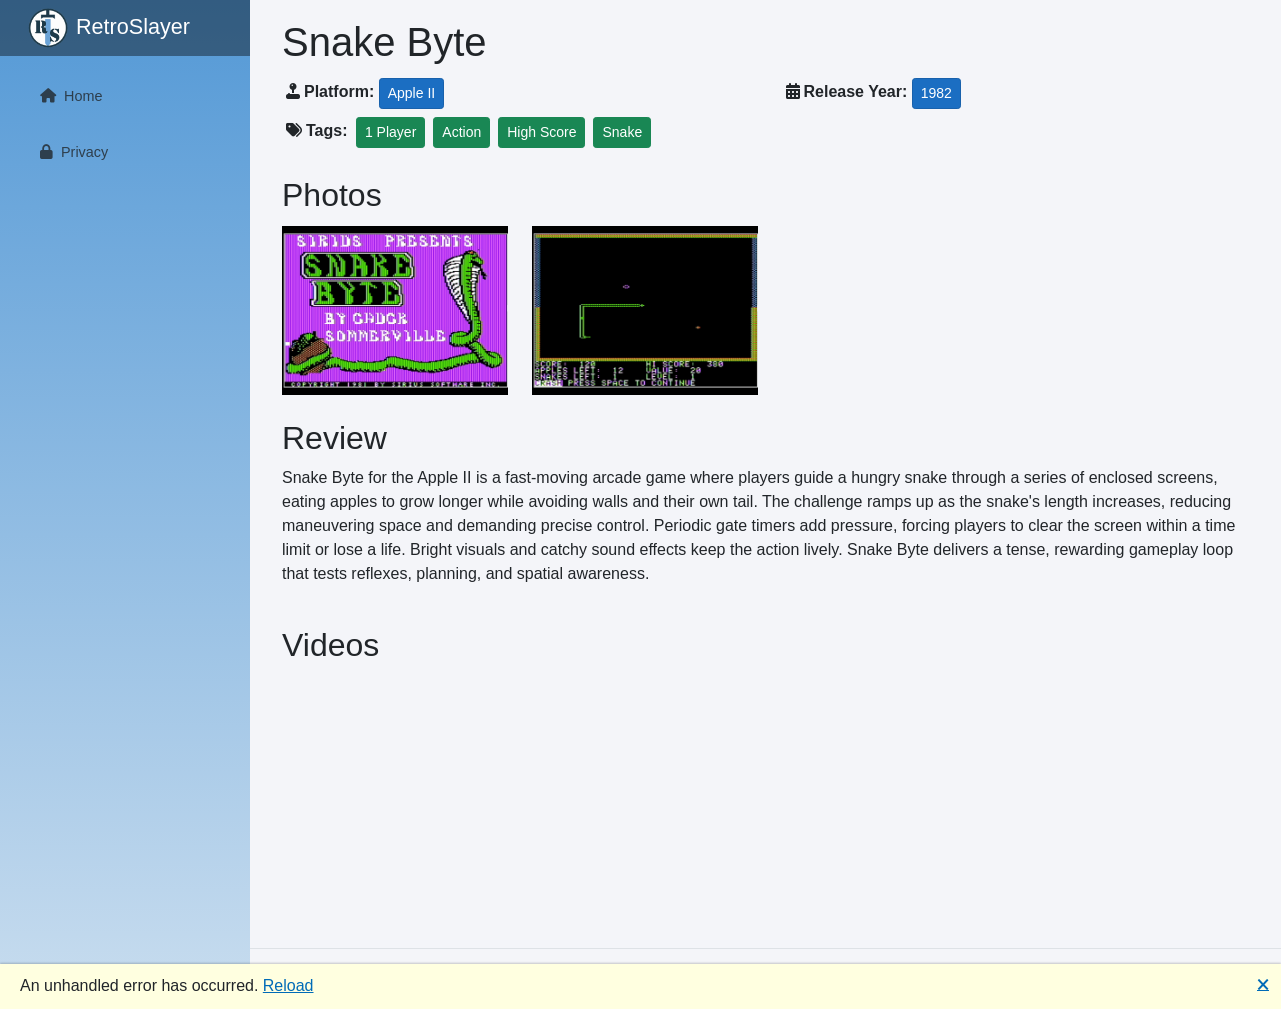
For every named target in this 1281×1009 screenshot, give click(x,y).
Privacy (70, 152)
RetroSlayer (109, 28)
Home (67, 96)
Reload (288, 985)
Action (461, 132)
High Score (541, 132)
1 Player (390, 132)
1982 (936, 93)
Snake (622, 132)
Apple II (411, 93)
